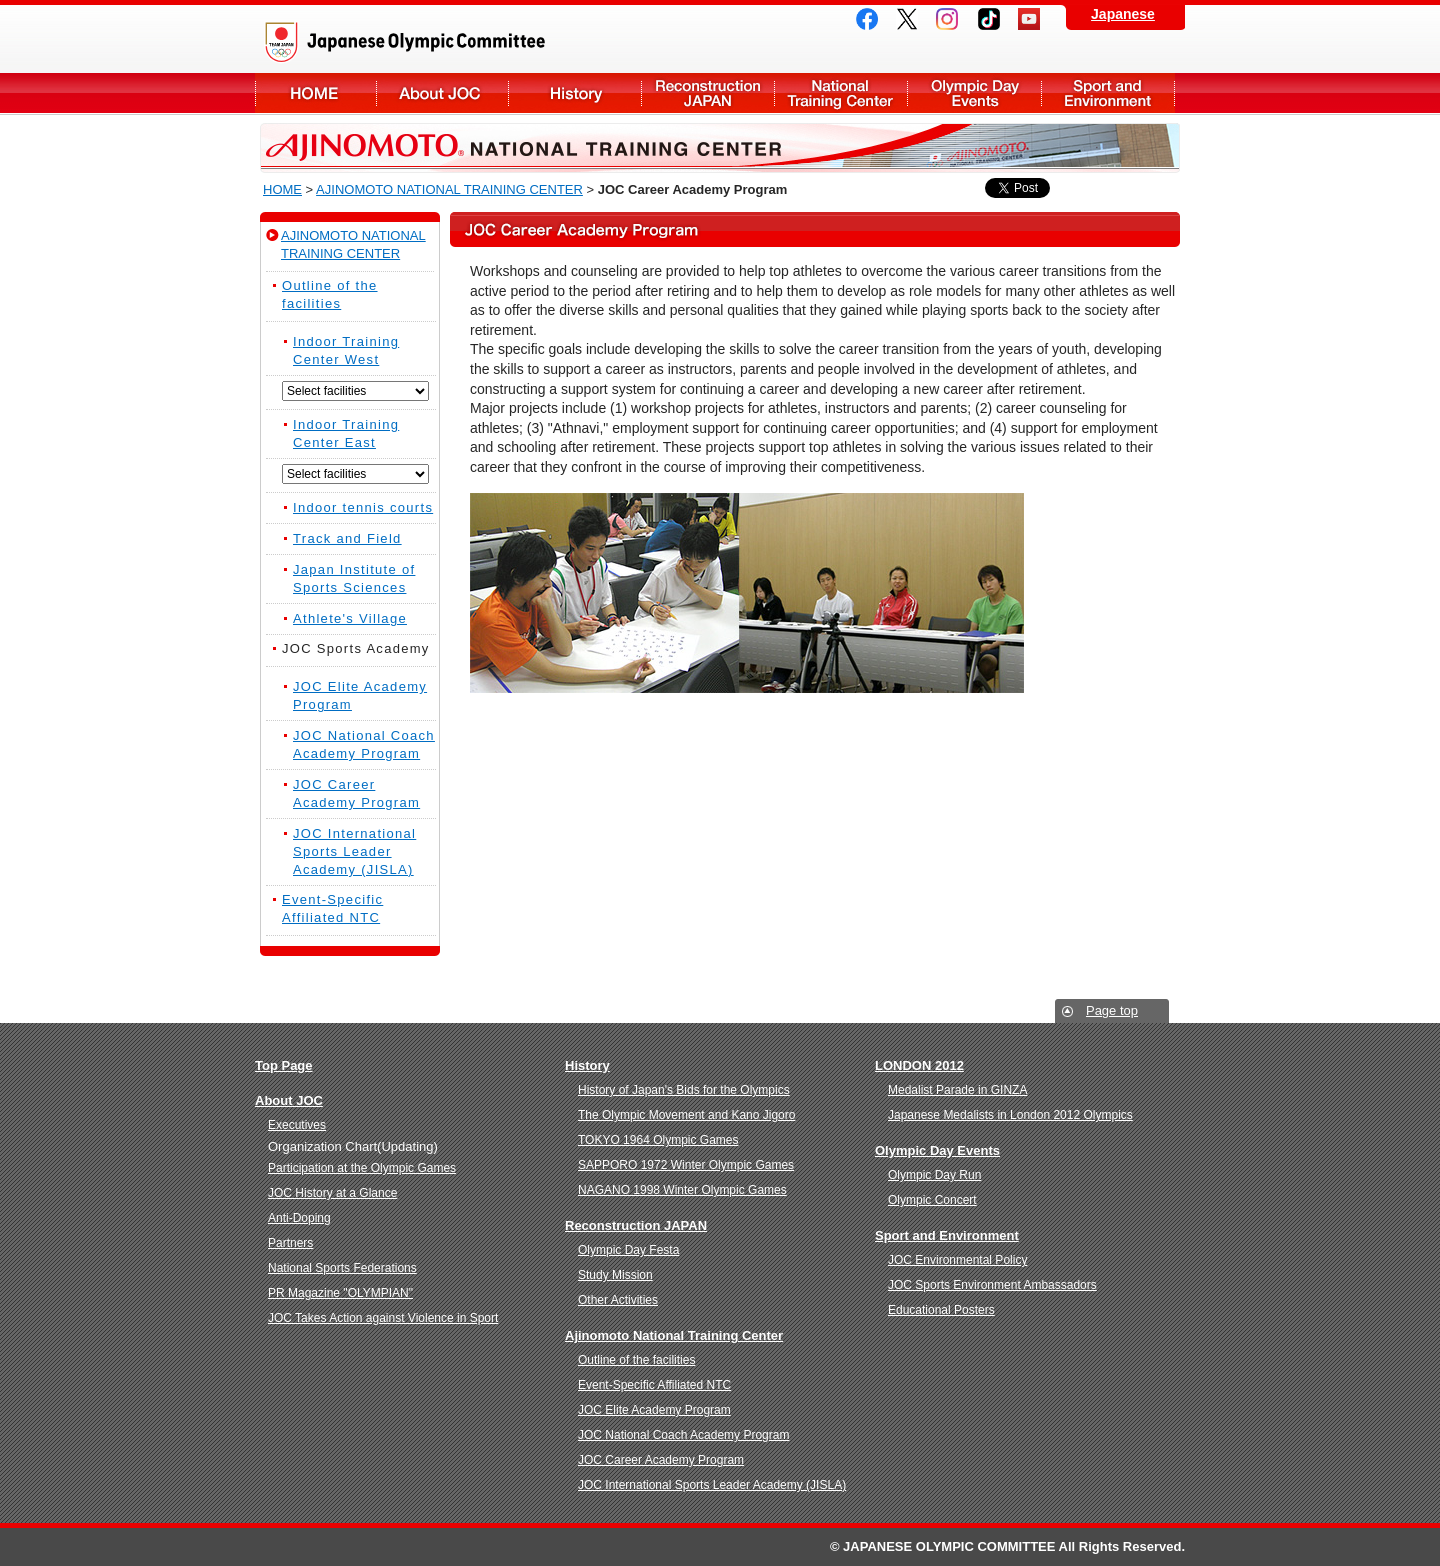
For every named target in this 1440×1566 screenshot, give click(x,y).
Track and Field (347, 538)
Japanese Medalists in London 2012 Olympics (1010, 1115)
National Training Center (840, 94)
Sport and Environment (1108, 94)
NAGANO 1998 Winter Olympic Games (682, 1190)
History (574, 94)
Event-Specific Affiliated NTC (654, 1385)
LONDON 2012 (919, 1065)
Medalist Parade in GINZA (957, 1090)
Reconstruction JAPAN (707, 94)
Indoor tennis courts (363, 507)
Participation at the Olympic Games (362, 1168)
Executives (297, 1125)
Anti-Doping (299, 1218)
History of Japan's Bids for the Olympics (684, 1090)
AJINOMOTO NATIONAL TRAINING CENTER (449, 189)
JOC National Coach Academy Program (683, 1435)
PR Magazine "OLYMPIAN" (340, 1293)
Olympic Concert (932, 1200)
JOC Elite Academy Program (654, 1410)
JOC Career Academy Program (661, 1460)
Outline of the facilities (636, 1360)
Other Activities (618, 1300)
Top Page (284, 1065)
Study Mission (615, 1275)
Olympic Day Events (974, 94)
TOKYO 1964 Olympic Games (658, 1140)
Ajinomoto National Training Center (674, 1335)
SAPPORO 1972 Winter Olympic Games (686, 1165)
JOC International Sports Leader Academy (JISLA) (354, 851)
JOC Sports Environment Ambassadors (992, 1285)
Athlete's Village (350, 618)
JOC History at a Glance (332, 1193)
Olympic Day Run (934, 1175)
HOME (282, 189)
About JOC (315, 94)
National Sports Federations (342, 1268)
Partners (290, 1243)
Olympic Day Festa (628, 1250)
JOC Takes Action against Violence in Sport (383, 1318)
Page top (1112, 1010)
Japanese (1123, 14)
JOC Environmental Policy (957, 1260)
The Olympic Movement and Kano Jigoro (686, 1115)
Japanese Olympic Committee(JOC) (460, 42)
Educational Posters (941, 1310)
